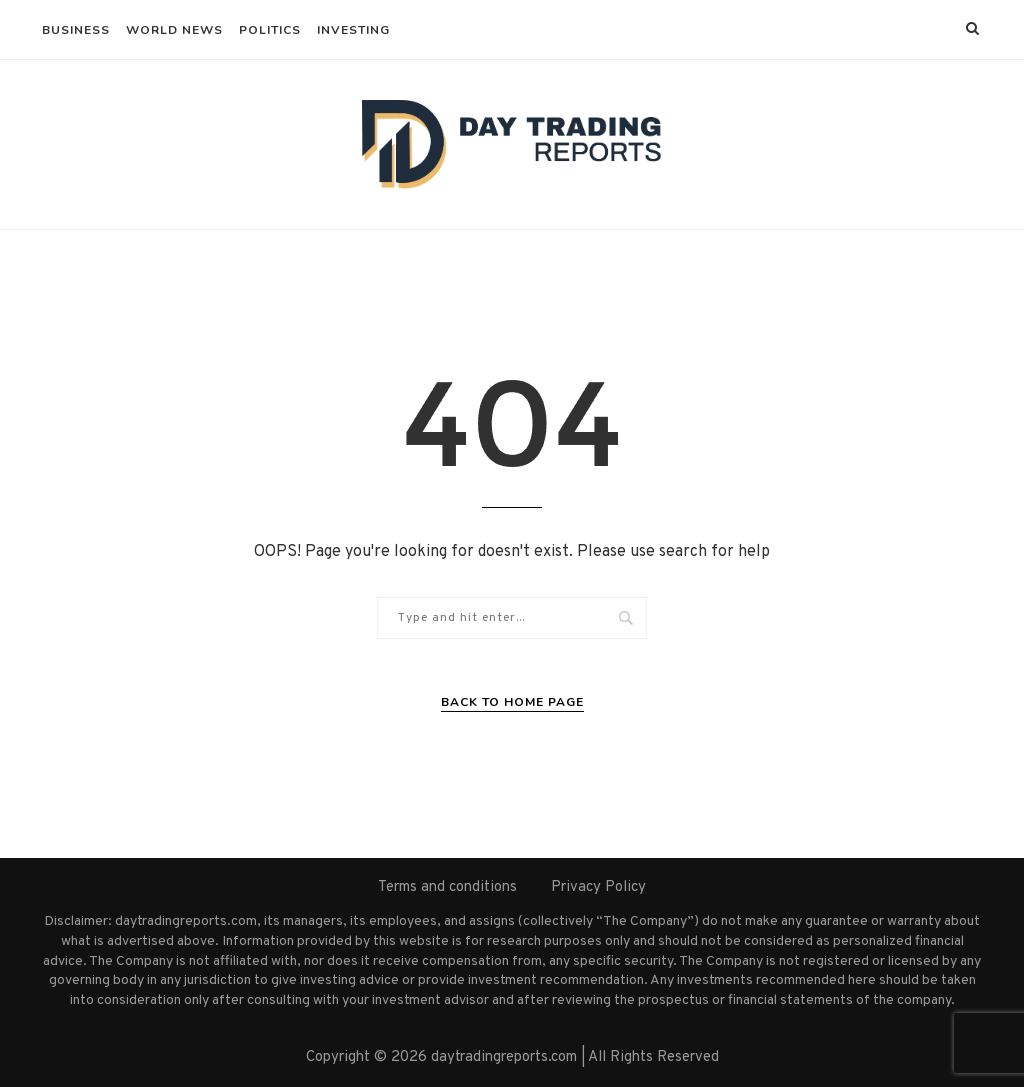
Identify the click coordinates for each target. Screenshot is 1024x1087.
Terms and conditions (447, 887)
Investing (353, 30)
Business (76, 30)
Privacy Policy (598, 887)
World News (174, 30)
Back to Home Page (512, 702)
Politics (270, 30)
